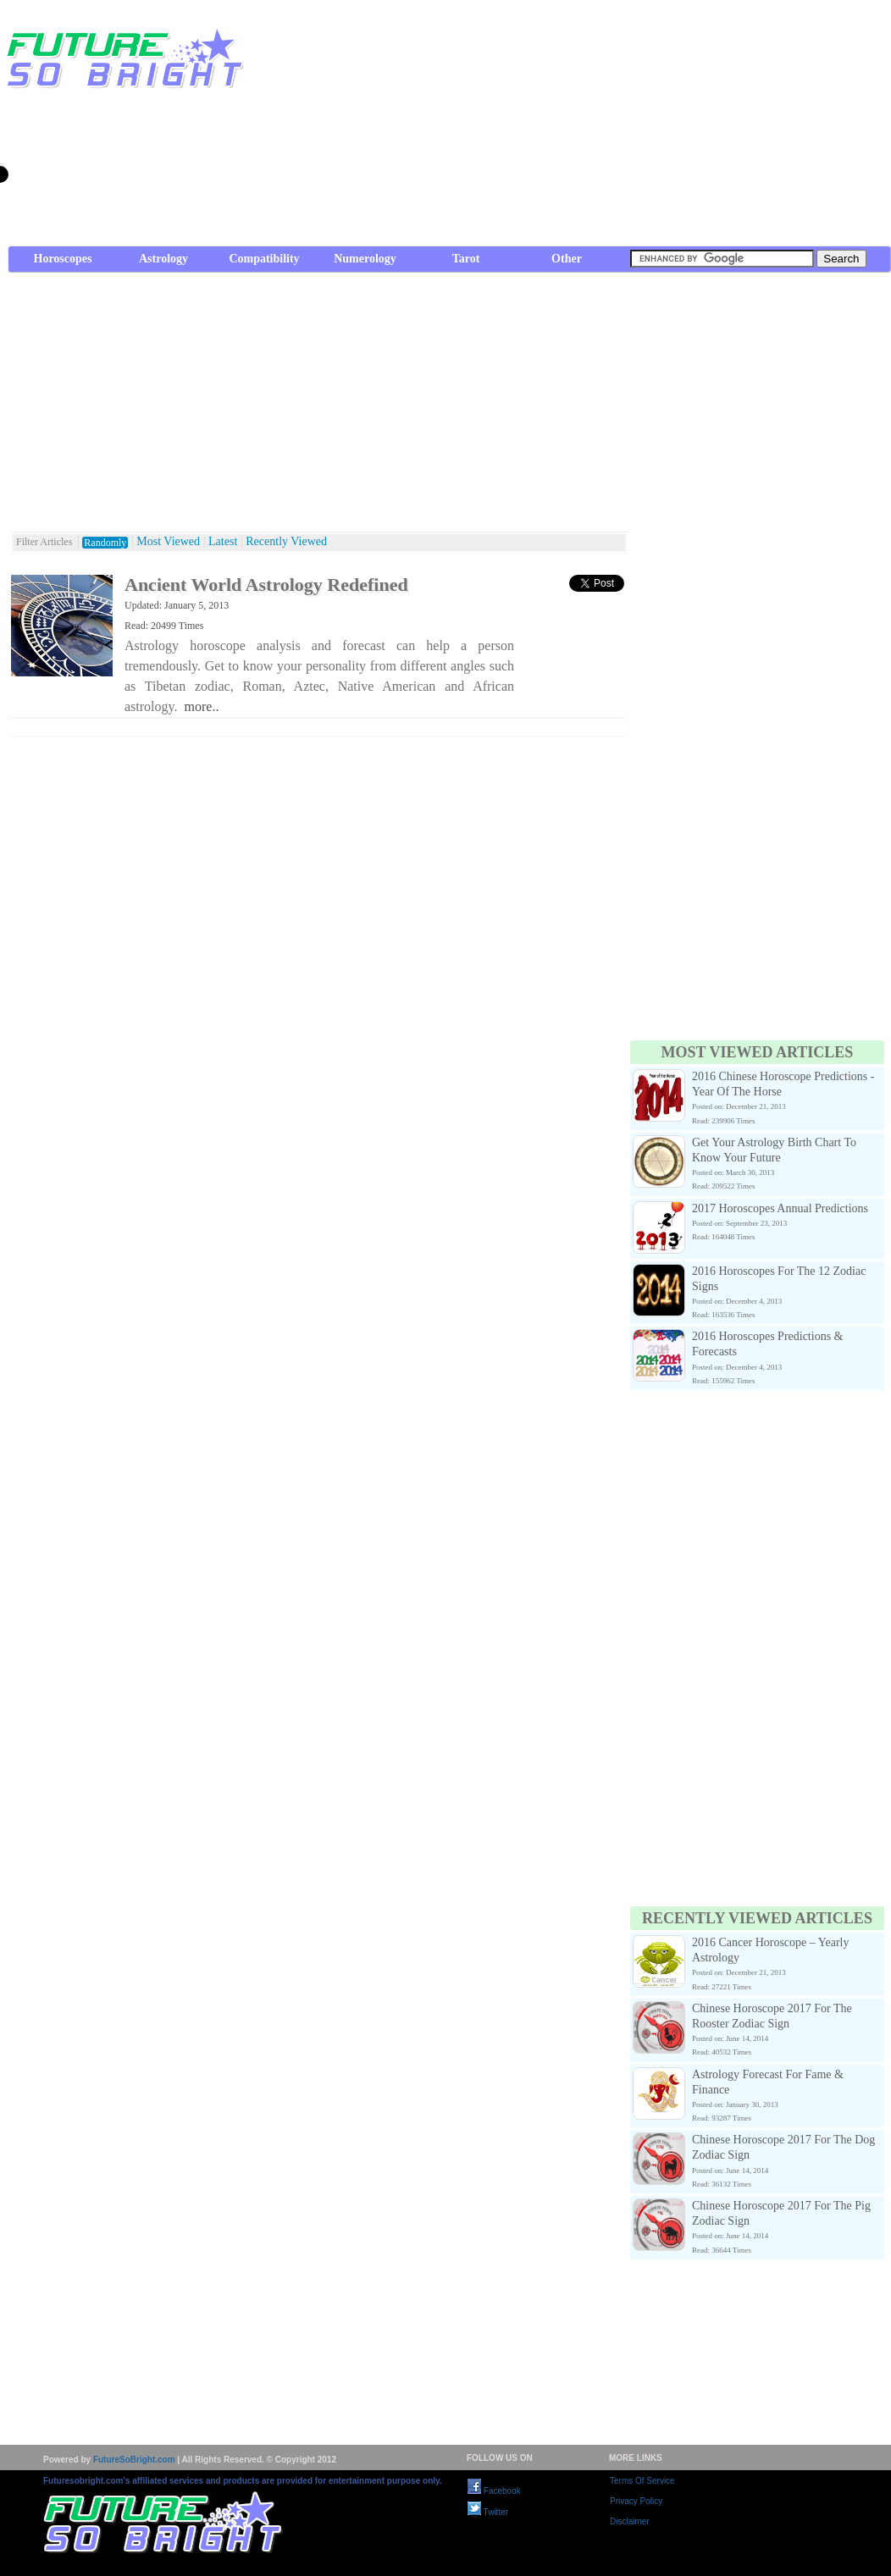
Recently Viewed (286, 542)
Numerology (365, 258)
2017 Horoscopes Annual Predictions (780, 1208)
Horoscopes (63, 258)
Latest (222, 542)
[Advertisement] (701, 126)
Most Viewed (168, 542)
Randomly (105, 543)
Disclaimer (630, 2521)
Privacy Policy (636, 2501)
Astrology (163, 258)
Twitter (488, 2512)
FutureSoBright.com (134, 2459)
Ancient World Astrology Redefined (266, 584)
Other (566, 258)
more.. (202, 706)
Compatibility (264, 258)
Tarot (466, 258)
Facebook (494, 2491)
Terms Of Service (642, 2480)
